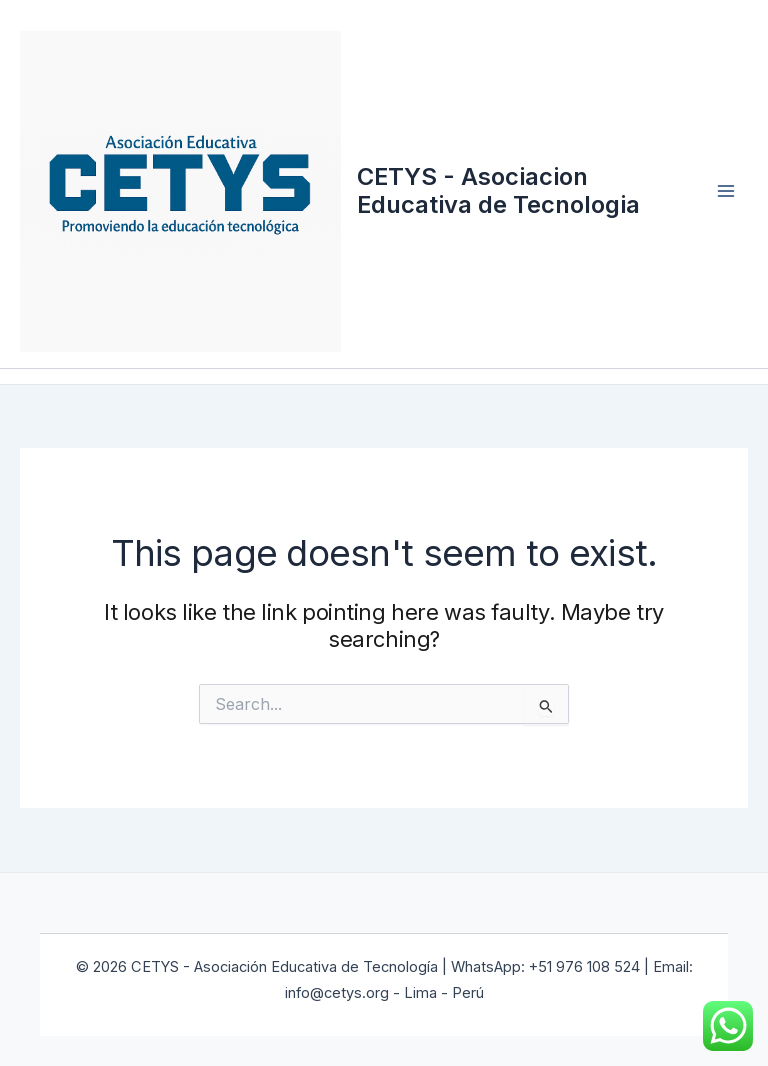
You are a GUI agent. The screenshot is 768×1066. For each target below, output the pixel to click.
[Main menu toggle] (726, 191)
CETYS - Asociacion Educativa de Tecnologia (498, 190)
